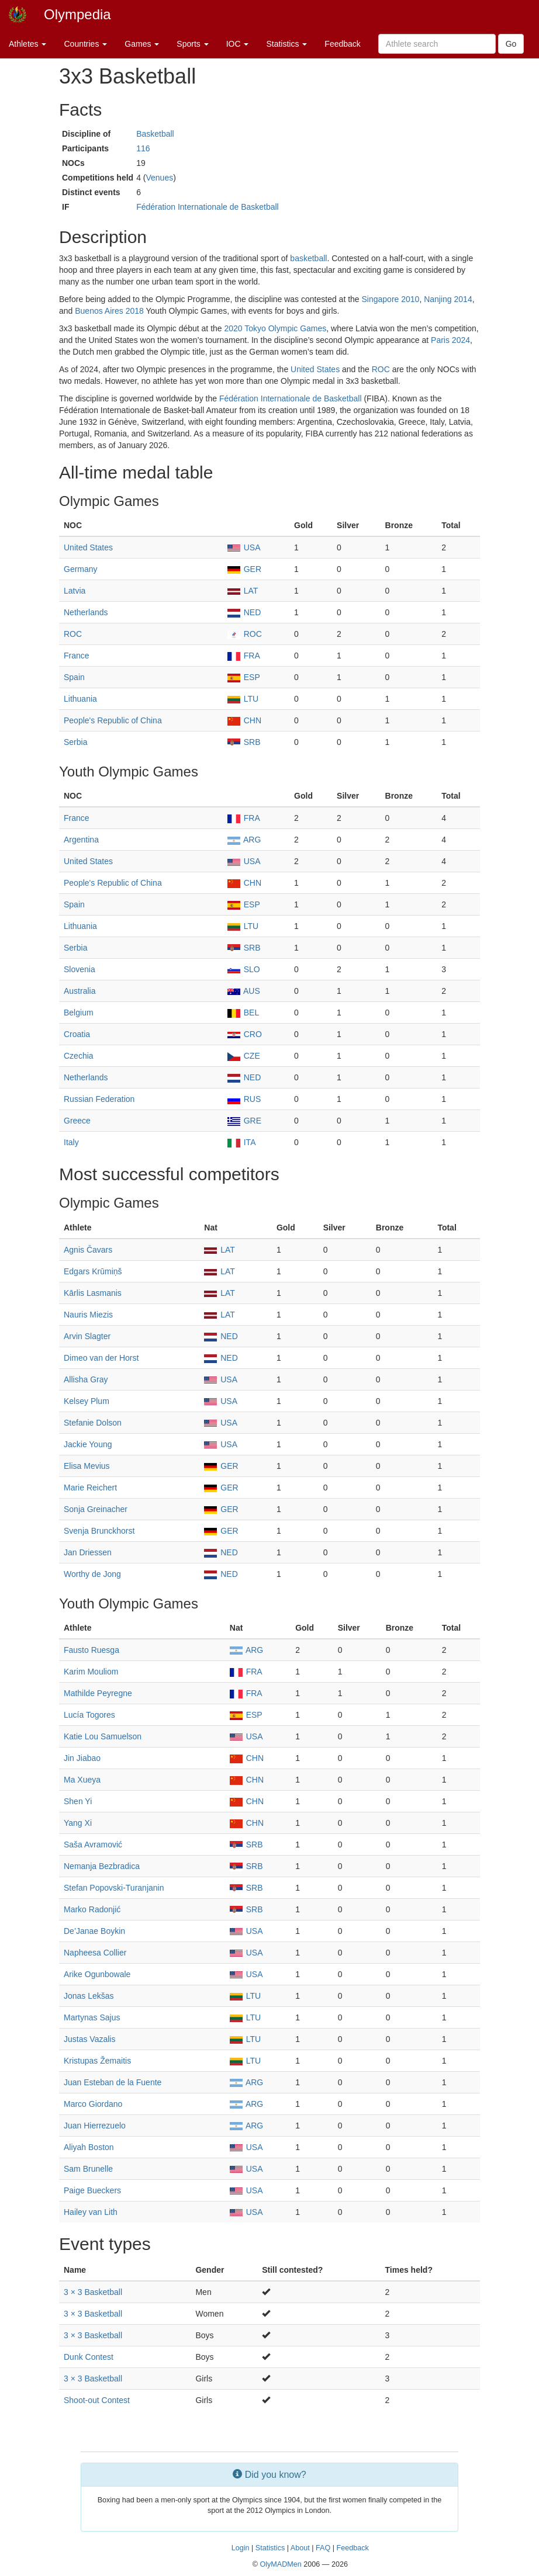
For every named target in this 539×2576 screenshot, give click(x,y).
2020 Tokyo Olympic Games (275, 328)
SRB (244, 742)
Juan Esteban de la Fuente (112, 2082)
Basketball (155, 133)
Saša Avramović (93, 1844)
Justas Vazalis (89, 2039)
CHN (244, 720)
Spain (74, 677)
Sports (192, 43)
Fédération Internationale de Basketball (207, 207)
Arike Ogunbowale (97, 1974)
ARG (244, 839)
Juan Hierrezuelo (95, 2125)
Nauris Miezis (88, 1314)
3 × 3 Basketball (93, 2292)
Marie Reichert (90, 1487)
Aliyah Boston (89, 2147)
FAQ (323, 2548)
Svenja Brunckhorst (99, 1530)
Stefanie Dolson (93, 1422)
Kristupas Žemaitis (97, 2060)
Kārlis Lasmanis (93, 1293)
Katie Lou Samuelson (102, 1736)
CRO (244, 1034)
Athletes (27, 43)
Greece (77, 1120)
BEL (243, 1012)
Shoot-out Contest (97, 2400)
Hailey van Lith (91, 2212)
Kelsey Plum (86, 1401)
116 (143, 148)
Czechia (79, 1055)
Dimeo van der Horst (101, 1357)
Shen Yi (78, 1801)
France (76, 655)
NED (244, 612)
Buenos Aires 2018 (109, 311)
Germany (81, 569)
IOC (237, 43)
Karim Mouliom (91, 1671)
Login (241, 2548)
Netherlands (86, 612)
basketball (308, 258)
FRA (243, 655)
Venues (159, 177)
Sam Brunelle (88, 2168)
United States (315, 369)
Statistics (286, 43)
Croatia (77, 1034)
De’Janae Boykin (94, 1931)
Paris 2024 (450, 340)
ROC (381, 369)
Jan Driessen (88, 1552)
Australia (79, 991)
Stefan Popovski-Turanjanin (114, 1887)
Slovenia (79, 969)
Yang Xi (78, 1823)
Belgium (79, 1012)
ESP (243, 677)
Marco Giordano (93, 2104)
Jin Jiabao (82, 1758)
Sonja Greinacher (95, 1509)
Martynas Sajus (92, 2017)
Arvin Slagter (87, 1336)
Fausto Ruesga (91, 1650)
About (300, 2548)
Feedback (342, 43)
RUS (244, 1099)
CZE (243, 1055)
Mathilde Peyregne (98, 1693)
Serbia (75, 742)
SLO (243, 969)
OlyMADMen (280, 2564)
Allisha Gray (86, 1379)
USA (244, 547)
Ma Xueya (82, 1779)
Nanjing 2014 (448, 299)
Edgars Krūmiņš (93, 1271)
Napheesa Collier (95, 1952)
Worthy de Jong (92, 1574)
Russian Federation (99, 1099)
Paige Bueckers (92, 2190)
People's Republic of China (113, 720)
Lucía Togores (89, 1714)
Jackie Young (88, 1444)
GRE (244, 1120)
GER (244, 569)
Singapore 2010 (391, 299)
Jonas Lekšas (89, 1996)
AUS (243, 991)
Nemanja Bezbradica (102, 1866)
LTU (242, 698)
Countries (85, 43)
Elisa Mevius (87, 1466)
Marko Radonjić (92, 1909)
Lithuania (80, 698)
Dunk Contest (88, 2357)
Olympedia (77, 14)
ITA (241, 1142)
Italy (71, 1142)
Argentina (81, 839)
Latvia (74, 590)
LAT (242, 590)
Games (142, 43)
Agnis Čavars (88, 1249)
